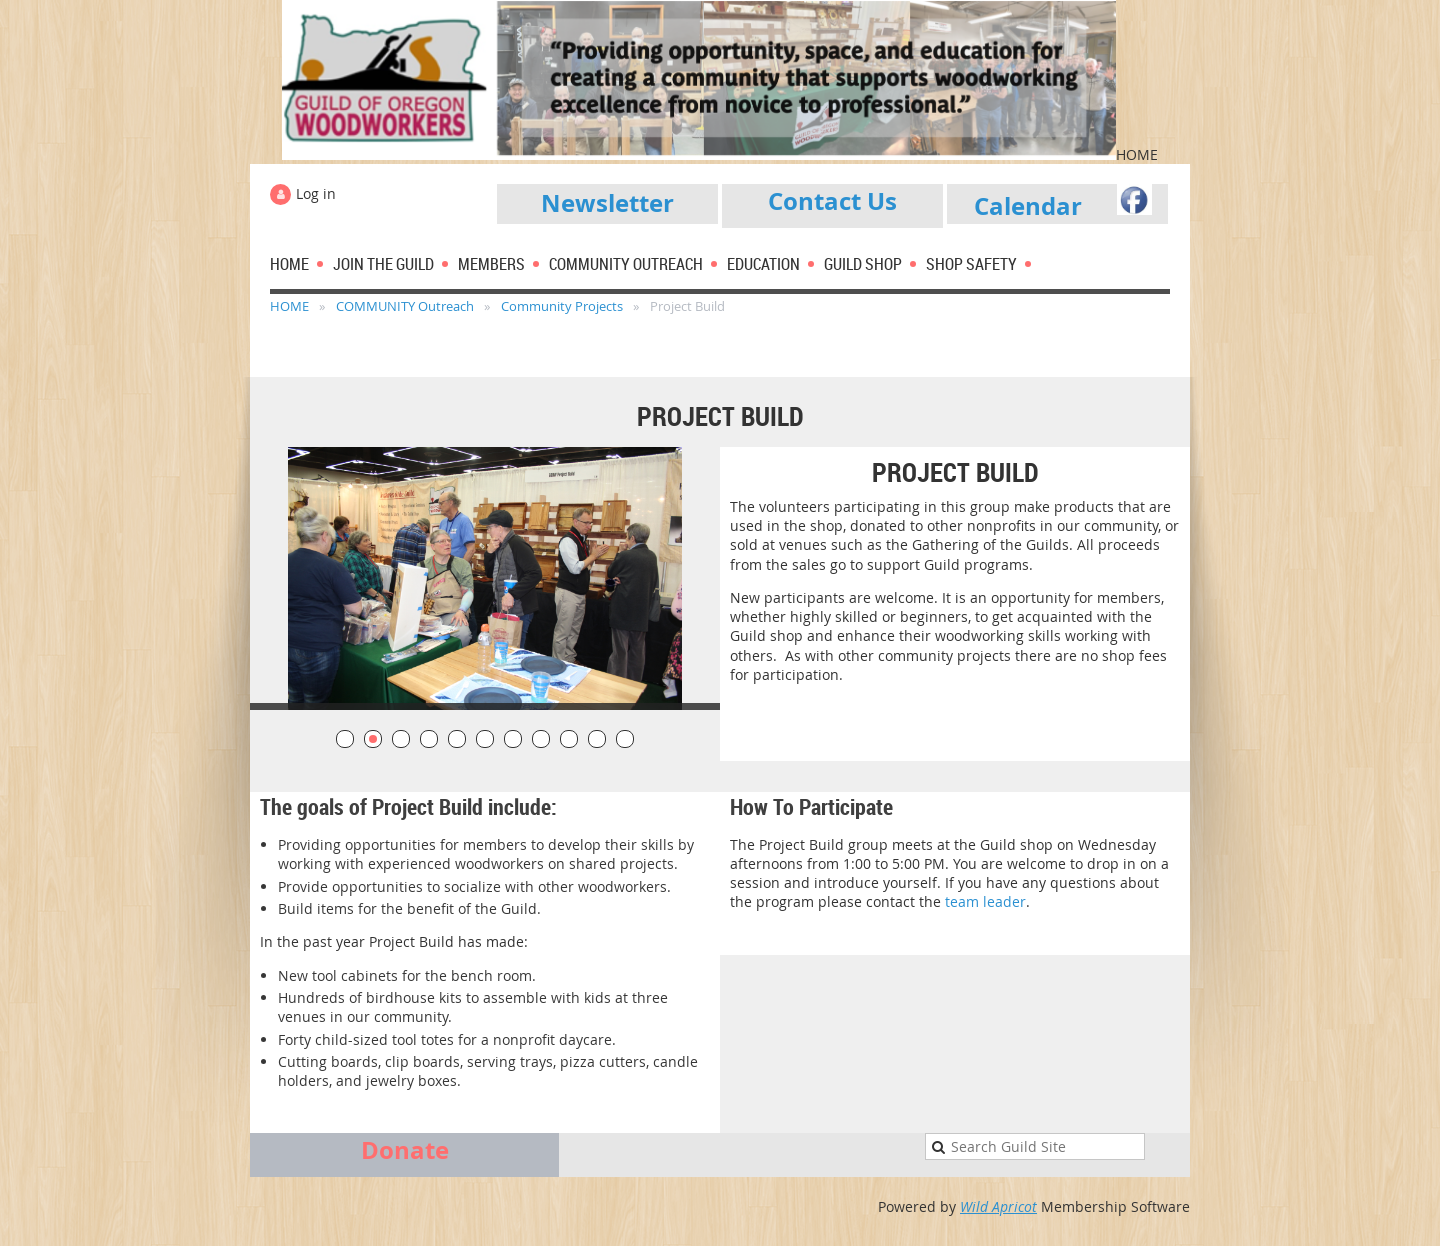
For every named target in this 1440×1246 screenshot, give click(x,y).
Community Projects (562, 306)
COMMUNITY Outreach (405, 306)
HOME (289, 306)
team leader (985, 901)
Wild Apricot (998, 1206)
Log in (316, 193)
